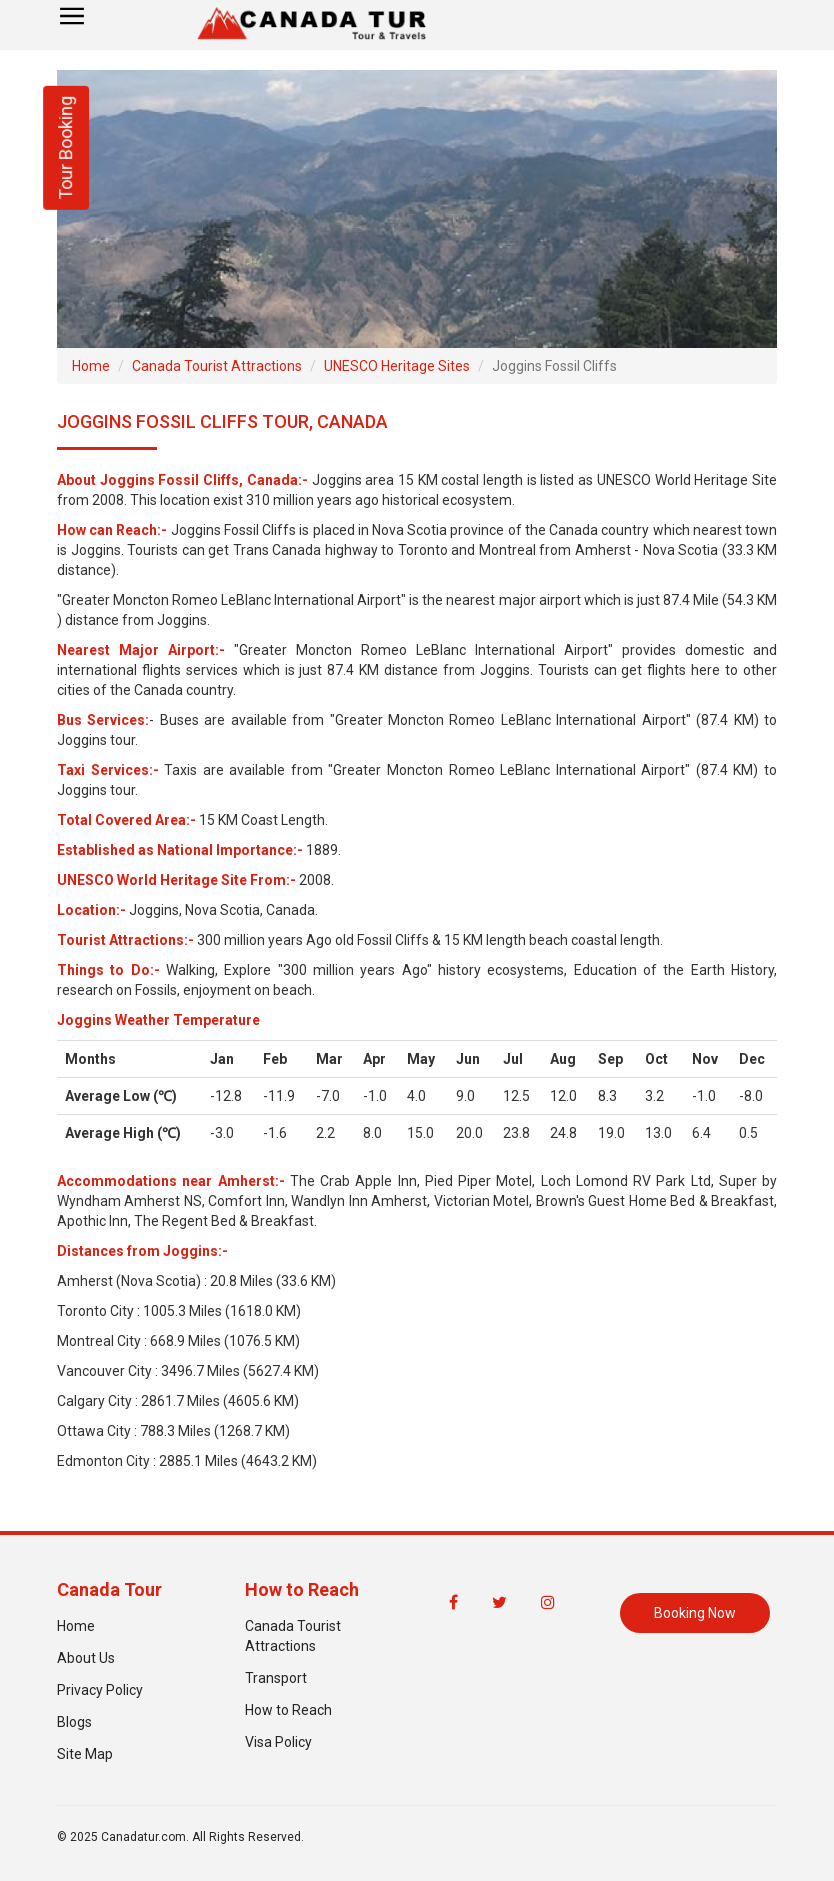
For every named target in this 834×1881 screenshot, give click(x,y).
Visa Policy (278, 1742)
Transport (276, 1678)
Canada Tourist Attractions (217, 366)
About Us (86, 1658)
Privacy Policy (100, 1690)
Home (91, 366)
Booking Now (695, 1613)
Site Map (85, 1754)
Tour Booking (65, 148)
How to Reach (288, 1710)
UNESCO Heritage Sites (397, 366)
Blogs (74, 1722)
